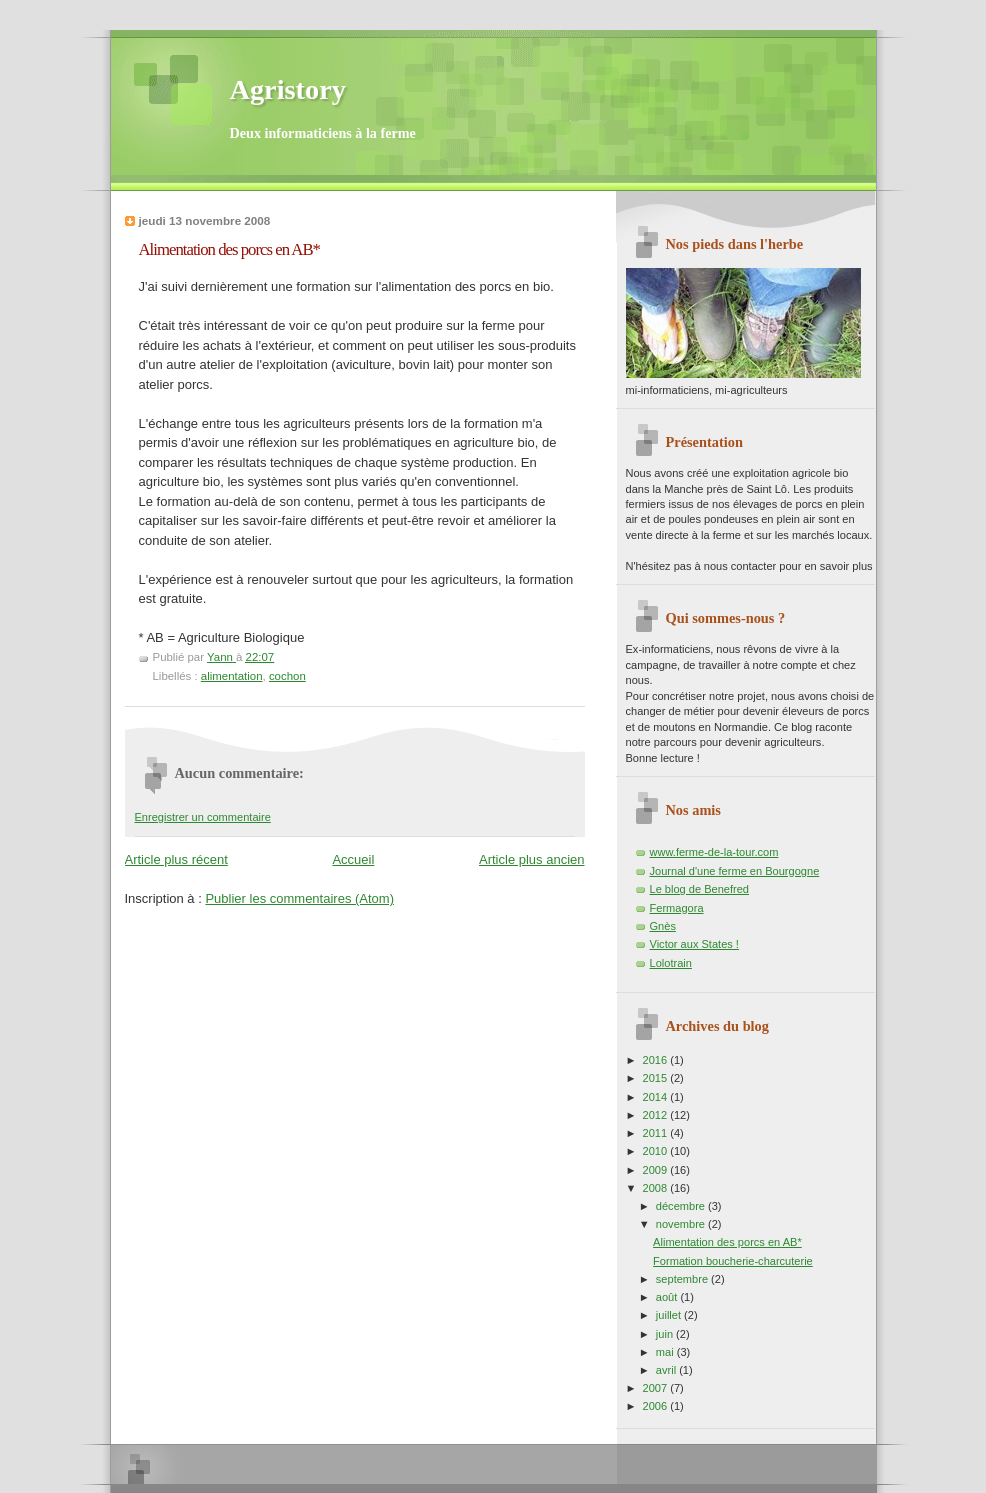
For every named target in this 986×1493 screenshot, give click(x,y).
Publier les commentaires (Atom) (299, 898)
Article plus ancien (532, 859)
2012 (657, 1115)
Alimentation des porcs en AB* (727, 1242)
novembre (682, 1224)
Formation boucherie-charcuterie (733, 1261)
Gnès (663, 926)
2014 (657, 1097)
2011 (657, 1133)
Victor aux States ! (694, 944)
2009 (657, 1170)
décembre (682, 1206)
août (668, 1297)
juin (666, 1334)
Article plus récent (176, 859)
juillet (670, 1315)
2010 (657, 1151)
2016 (657, 1060)
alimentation (232, 676)
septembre (683, 1279)
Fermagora (677, 908)
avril (667, 1370)
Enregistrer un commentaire (203, 817)
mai (666, 1352)
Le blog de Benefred (700, 889)
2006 (657, 1406)
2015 (657, 1078)
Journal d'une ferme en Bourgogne (735, 871)
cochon (287, 676)
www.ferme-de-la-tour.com (714, 852)
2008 (657, 1188)
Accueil (353, 859)
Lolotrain (671, 963)
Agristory (288, 89)
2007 (657, 1388)
